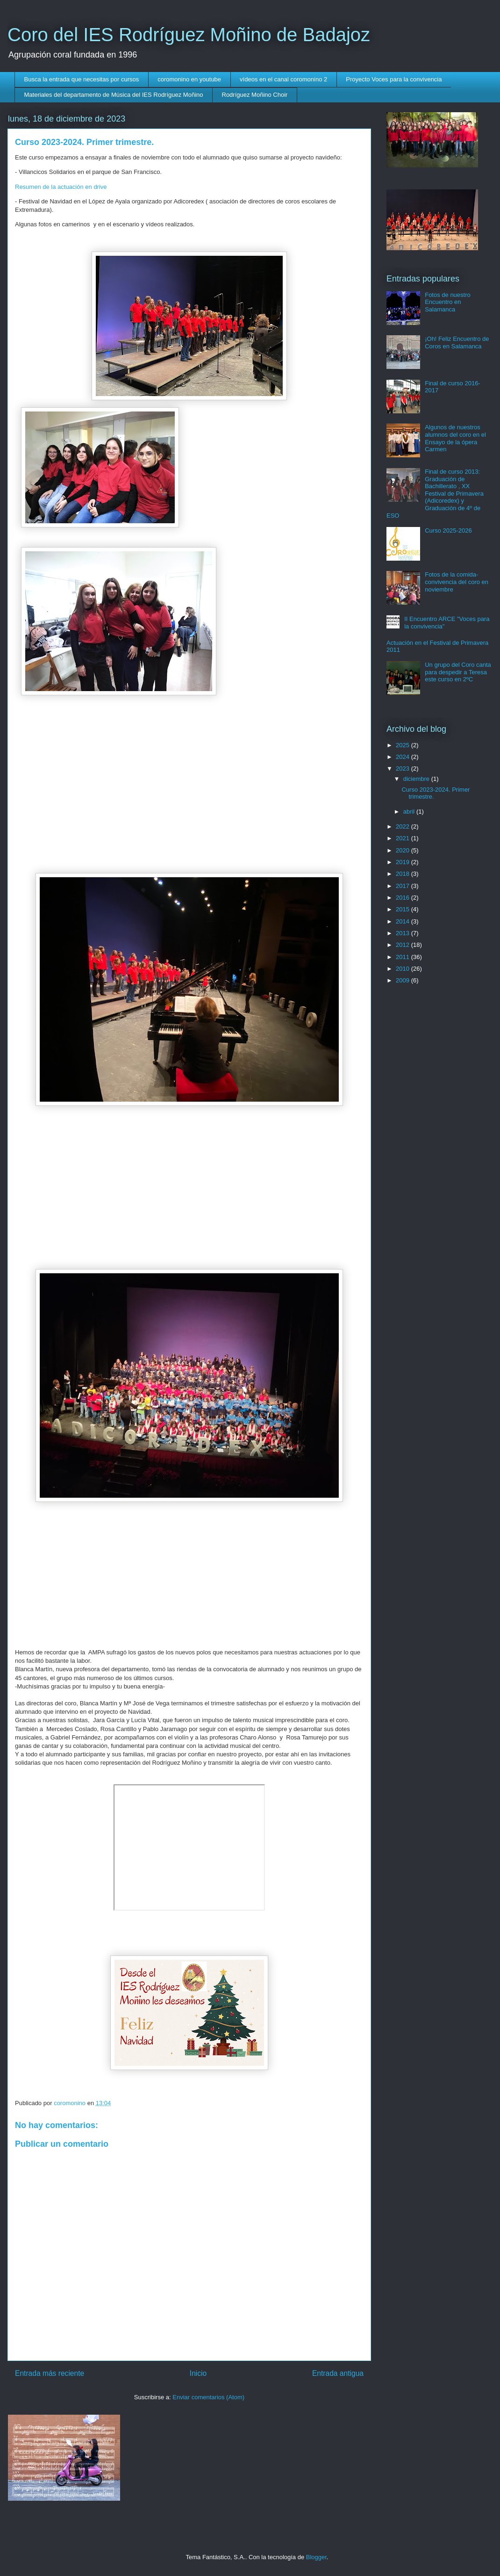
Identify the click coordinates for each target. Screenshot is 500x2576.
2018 (403, 873)
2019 (403, 862)
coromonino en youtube (189, 79)
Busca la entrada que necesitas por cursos (81, 79)
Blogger (316, 2557)
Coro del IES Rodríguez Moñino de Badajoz (188, 34)
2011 (403, 956)
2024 (403, 756)
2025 (403, 745)
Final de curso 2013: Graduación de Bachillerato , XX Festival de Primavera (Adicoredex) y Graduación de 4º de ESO (435, 493)
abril (409, 811)
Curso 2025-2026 (448, 530)
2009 (403, 980)
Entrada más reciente (49, 2373)
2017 (403, 885)
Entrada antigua (338, 2373)
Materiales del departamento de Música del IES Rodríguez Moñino (113, 94)
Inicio (198, 2373)
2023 (403, 768)
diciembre (417, 778)
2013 (403, 933)
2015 (403, 909)
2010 (403, 968)
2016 (403, 897)
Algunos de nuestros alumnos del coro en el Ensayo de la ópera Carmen (455, 438)
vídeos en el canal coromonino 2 (283, 79)
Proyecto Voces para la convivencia (394, 79)
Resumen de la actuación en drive (61, 186)
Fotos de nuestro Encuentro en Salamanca (448, 302)
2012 (403, 944)
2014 (403, 921)
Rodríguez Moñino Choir (255, 94)
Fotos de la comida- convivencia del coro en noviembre (456, 581)
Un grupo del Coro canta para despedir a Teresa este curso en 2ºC (458, 672)
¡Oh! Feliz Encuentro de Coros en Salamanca (457, 342)
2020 (403, 850)
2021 (403, 838)
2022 (403, 826)
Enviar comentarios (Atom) (208, 2397)
